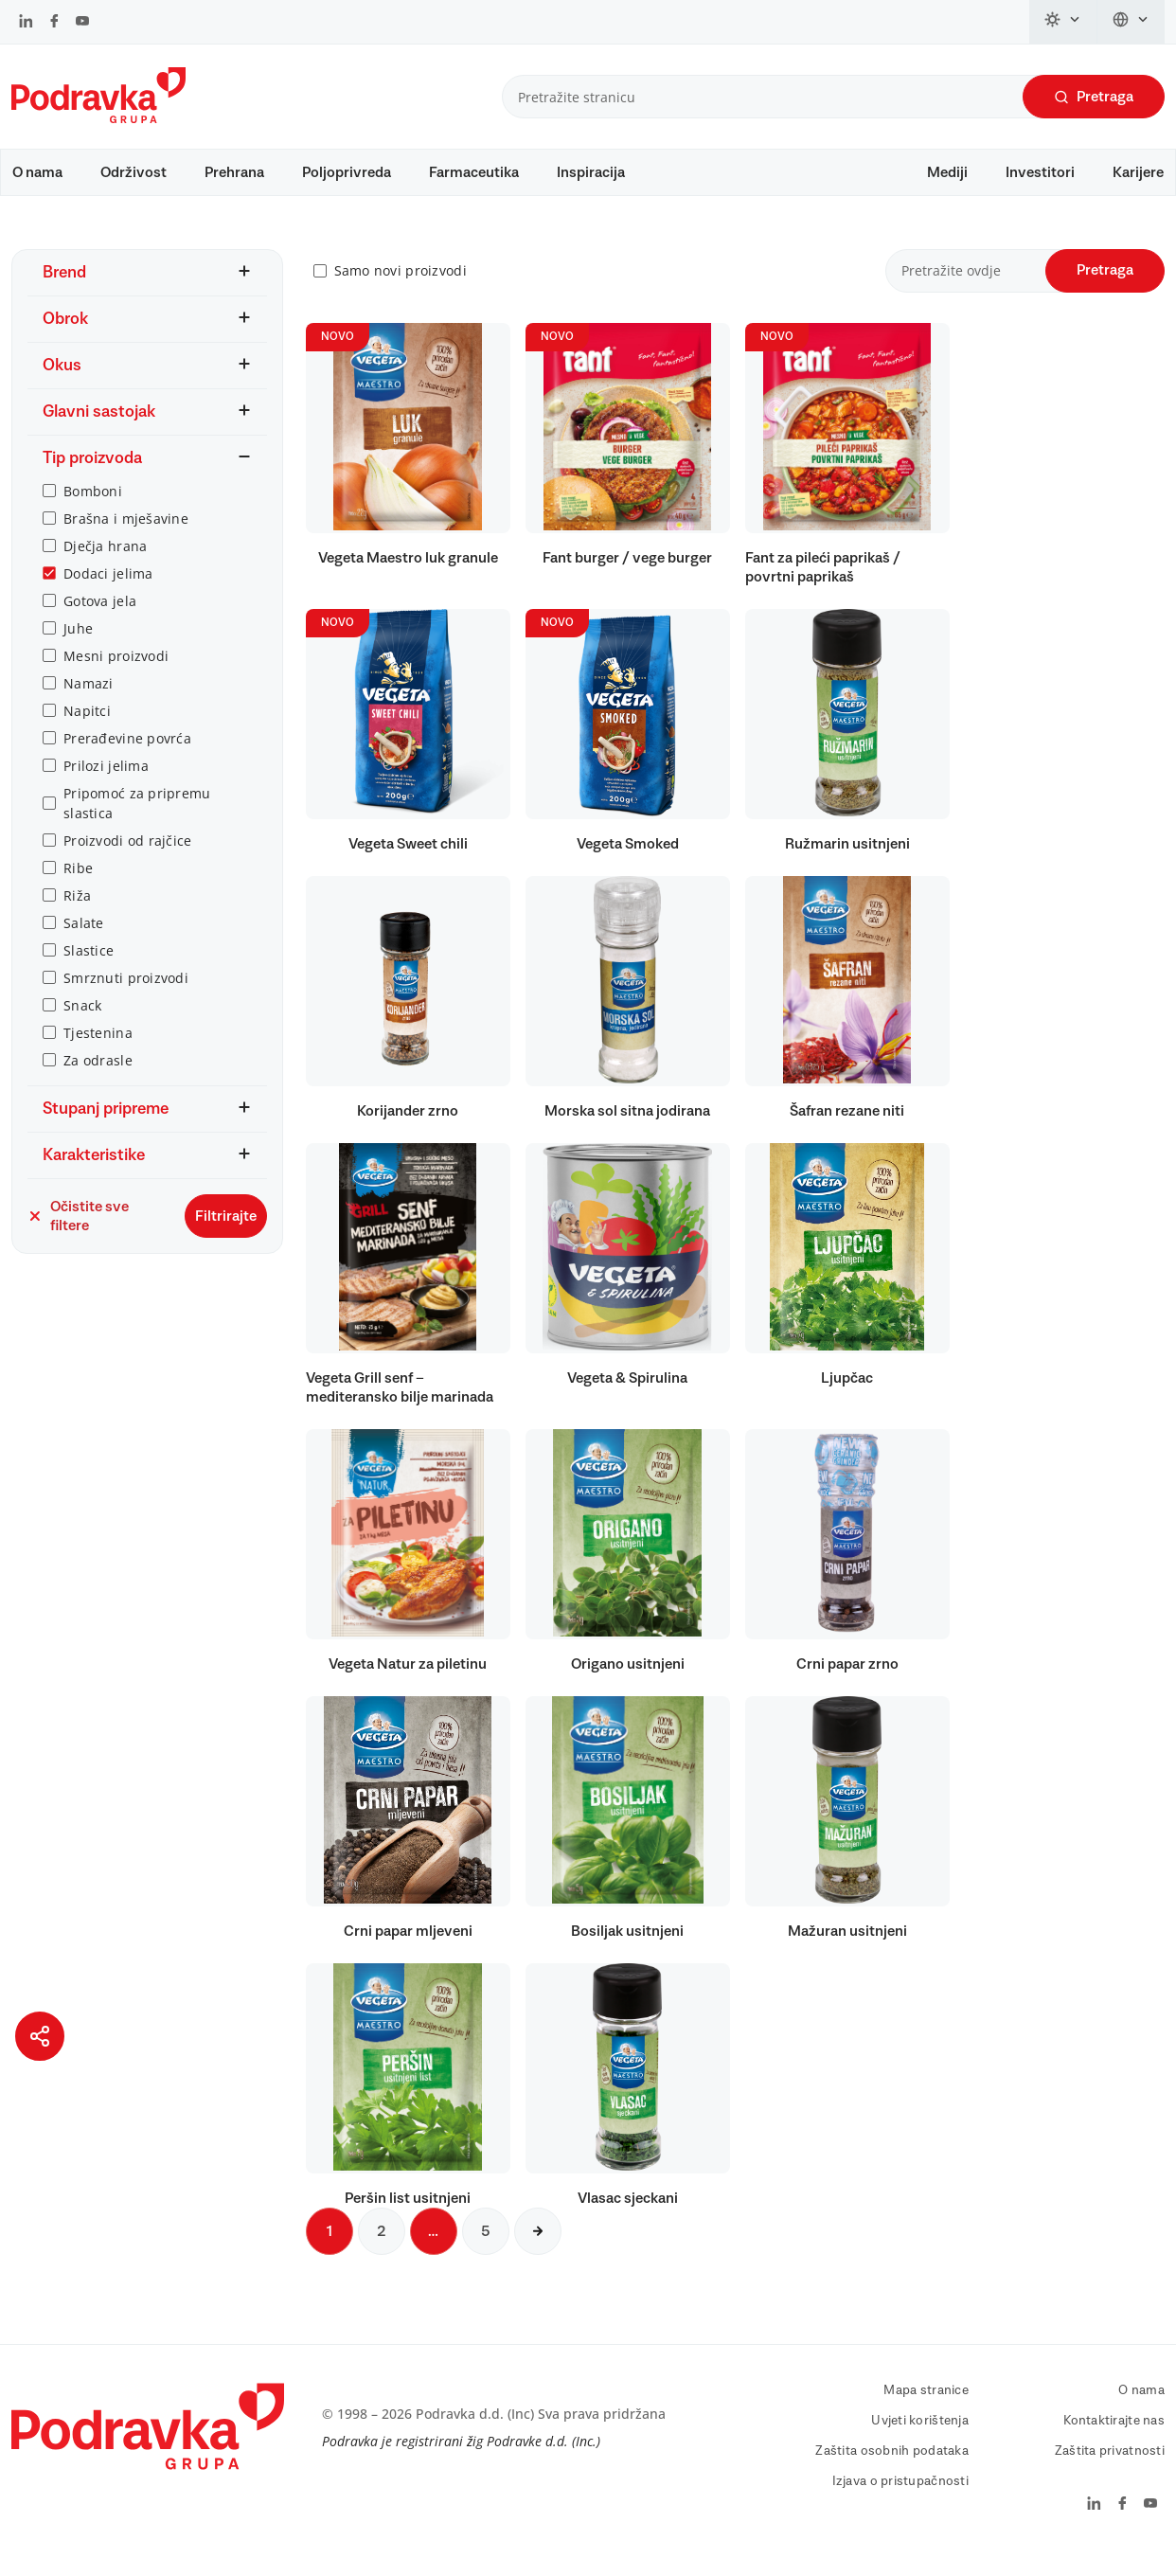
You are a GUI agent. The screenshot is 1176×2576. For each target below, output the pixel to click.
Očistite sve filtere (78, 1234)
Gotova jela (99, 619)
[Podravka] (98, 118)
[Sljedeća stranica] (537, 2249)
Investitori (1040, 172)
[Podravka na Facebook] (54, 22)
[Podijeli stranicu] (39, 2036)
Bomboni (92, 509)
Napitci (87, 729)
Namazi (88, 701)
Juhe (78, 646)
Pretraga (1093, 97)
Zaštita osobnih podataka (892, 2469)
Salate (83, 941)
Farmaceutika (474, 172)
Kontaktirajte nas (1114, 2438)
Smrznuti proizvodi (125, 996)
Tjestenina (98, 1051)
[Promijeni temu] (1063, 22)
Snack (82, 1023)
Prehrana (234, 172)
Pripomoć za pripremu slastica (137, 821)
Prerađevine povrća (127, 756)
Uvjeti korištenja (920, 2438)
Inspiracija (591, 172)
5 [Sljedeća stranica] (485, 2249)
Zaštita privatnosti (1110, 2469)
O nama (37, 172)
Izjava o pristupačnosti (900, 2499)
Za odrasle (98, 1078)
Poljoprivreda (346, 172)
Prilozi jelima (106, 784)
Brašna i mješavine (125, 537)
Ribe (78, 886)
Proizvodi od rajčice (127, 859)
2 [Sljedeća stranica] (381, 2249)
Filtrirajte (226, 1234)
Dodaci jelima (108, 591)
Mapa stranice (926, 2408)
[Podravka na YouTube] (82, 22)
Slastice (88, 968)
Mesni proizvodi (116, 674)
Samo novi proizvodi (400, 289)
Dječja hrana (105, 564)
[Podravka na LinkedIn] (26, 22)
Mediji (947, 172)
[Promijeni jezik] (1131, 22)
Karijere (1138, 172)
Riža (77, 913)
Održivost (133, 172)
